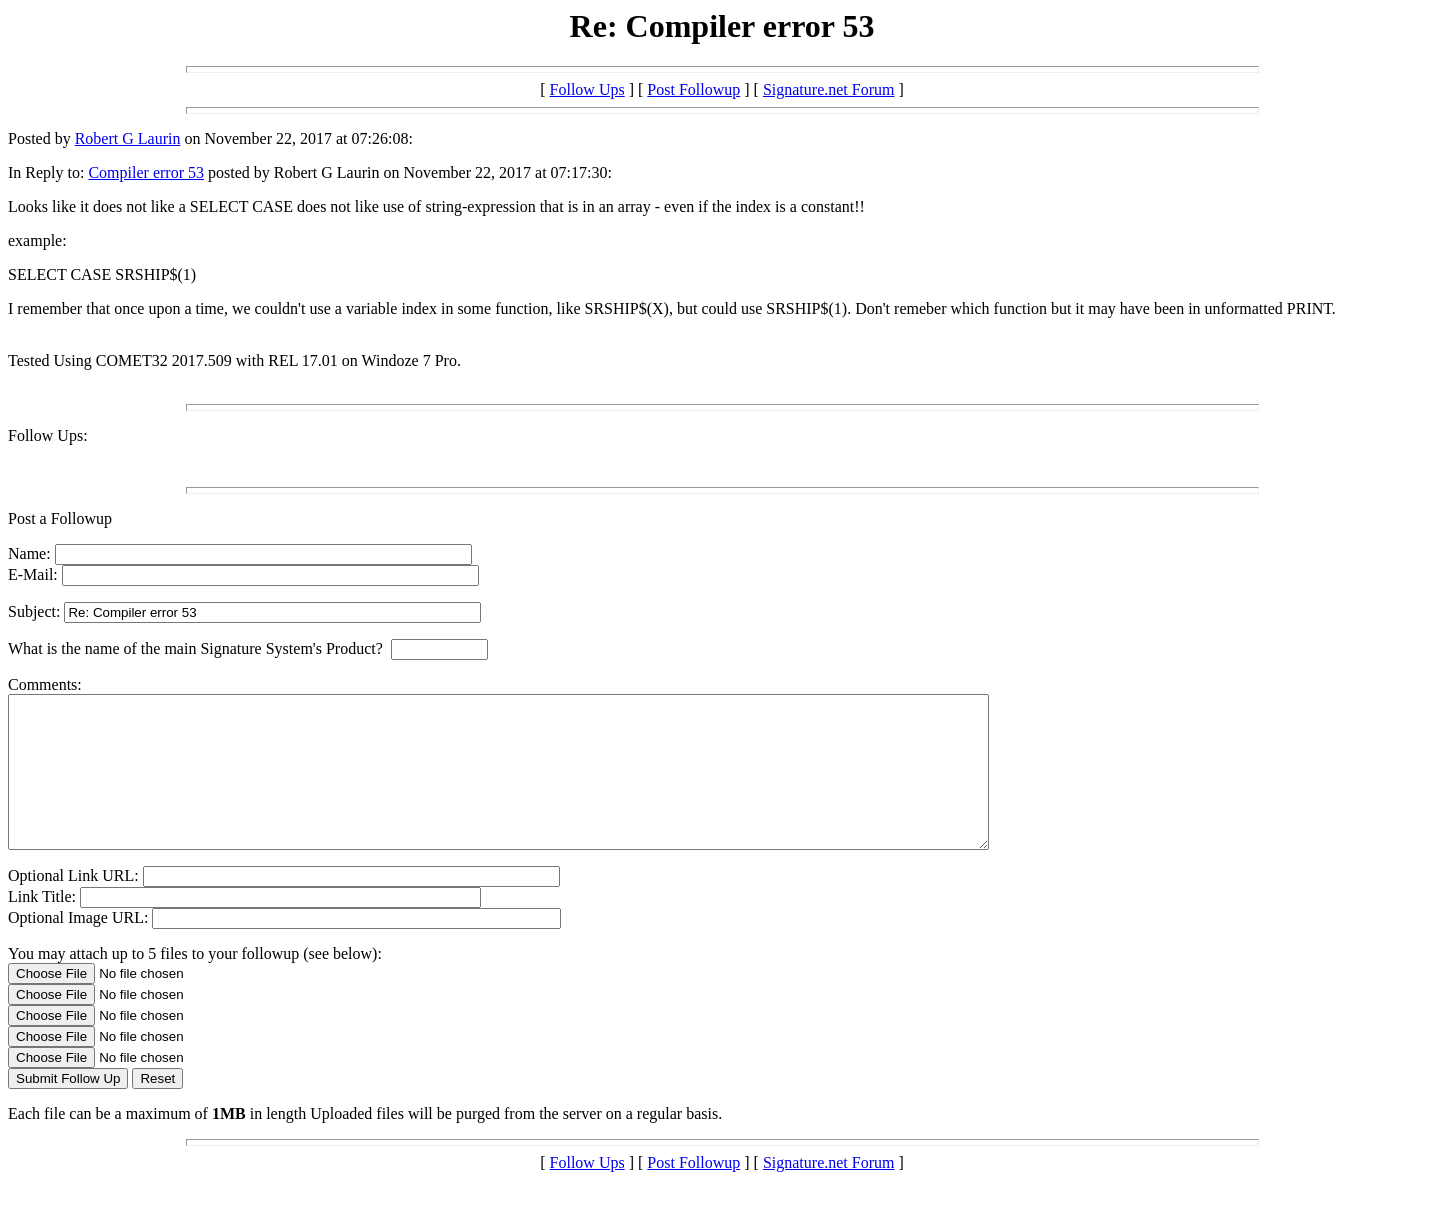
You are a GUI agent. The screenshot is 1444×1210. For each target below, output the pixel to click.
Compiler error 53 (146, 172)
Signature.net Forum (829, 89)
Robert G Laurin (128, 138)
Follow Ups (587, 89)
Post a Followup (60, 518)
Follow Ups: (48, 435)
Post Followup (693, 89)
